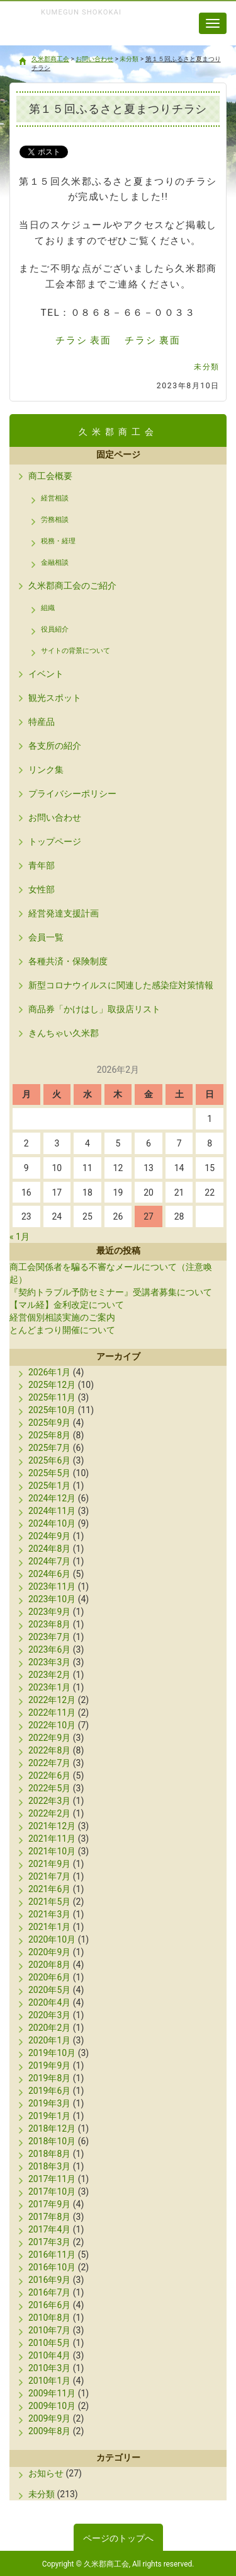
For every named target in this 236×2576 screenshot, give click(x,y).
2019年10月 (52, 2053)
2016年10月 (52, 2267)
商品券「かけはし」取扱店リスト (94, 1009)
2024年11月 (52, 1511)
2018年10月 (52, 2141)
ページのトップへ (118, 2538)
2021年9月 (49, 1864)
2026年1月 (49, 1372)
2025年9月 (49, 1423)
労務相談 (55, 520)
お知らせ (46, 2473)
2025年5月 (49, 1473)
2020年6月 (49, 1977)
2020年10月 (52, 1939)
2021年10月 (52, 1851)
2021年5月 (49, 1902)
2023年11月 (52, 1586)
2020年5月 (49, 1990)
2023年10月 (52, 1599)
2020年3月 (49, 2015)
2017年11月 (52, 2179)
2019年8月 (49, 2078)
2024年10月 (52, 1523)
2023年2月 (49, 1675)
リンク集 (46, 770)
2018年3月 (49, 2166)
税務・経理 (58, 541)
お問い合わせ (54, 817)
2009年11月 (52, 2393)
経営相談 (55, 498)
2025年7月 (49, 1448)
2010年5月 (49, 2343)
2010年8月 (49, 2318)
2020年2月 (49, 2028)
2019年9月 (49, 2065)
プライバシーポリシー (72, 793)
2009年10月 (52, 2406)
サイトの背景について (75, 651)
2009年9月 (49, 2418)
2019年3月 (49, 2103)
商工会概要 (50, 476)
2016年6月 (49, 2305)
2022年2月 (49, 1813)
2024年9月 (49, 1536)
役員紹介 (55, 629)
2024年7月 (49, 1561)
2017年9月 (49, 2204)
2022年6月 (49, 1775)
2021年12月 (52, 1826)
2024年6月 (49, 1574)
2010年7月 (49, 2330)
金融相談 (55, 562)
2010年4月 (49, 2355)
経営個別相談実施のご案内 (62, 1317)
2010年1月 (49, 2381)
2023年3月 (49, 1662)
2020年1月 (49, 2040)
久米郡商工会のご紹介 (72, 585)
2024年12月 (52, 1498)
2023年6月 (49, 1649)
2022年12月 (52, 1700)
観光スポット (54, 698)
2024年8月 (49, 1549)
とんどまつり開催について (62, 1330)
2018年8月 (49, 2154)
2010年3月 (49, 2368)
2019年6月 (49, 2091)
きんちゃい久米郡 (63, 1033)
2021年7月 (49, 1876)
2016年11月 (52, 2255)
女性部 (41, 889)
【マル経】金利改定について (66, 1305)
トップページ (54, 841)
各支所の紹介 (54, 746)
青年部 (41, 865)
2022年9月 (49, 1738)
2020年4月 (49, 2002)
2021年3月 (49, 1914)
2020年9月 (49, 1952)
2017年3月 (49, 2242)
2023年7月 (49, 1637)
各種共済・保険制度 (68, 961)
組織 (48, 608)
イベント (46, 674)
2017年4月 (49, 2229)
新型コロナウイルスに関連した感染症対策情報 (120, 985)
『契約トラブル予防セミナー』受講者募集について (110, 1292)
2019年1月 (49, 2116)
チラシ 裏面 (152, 340)
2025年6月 (49, 1460)
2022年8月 (49, 1750)
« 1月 (19, 1237)
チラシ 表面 (83, 340)
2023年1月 (49, 1687)
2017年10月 (52, 2191)
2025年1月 (49, 1486)
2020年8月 (49, 1965)
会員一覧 (46, 937)
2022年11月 (52, 1712)
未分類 (207, 366)
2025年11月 (52, 1397)
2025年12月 (52, 1385)
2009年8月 (49, 2431)
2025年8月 (49, 1435)
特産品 (41, 722)
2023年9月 (49, 1612)
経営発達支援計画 (63, 913)
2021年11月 (52, 1839)
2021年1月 (49, 1927)
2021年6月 (49, 1889)
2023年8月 (49, 1624)
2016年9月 (49, 2280)
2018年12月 (52, 2128)
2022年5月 (49, 1788)
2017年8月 (49, 2217)
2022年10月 (52, 1725)
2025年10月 (52, 1410)
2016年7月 (49, 2292)
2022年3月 (49, 1801)
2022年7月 (49, 1763)
